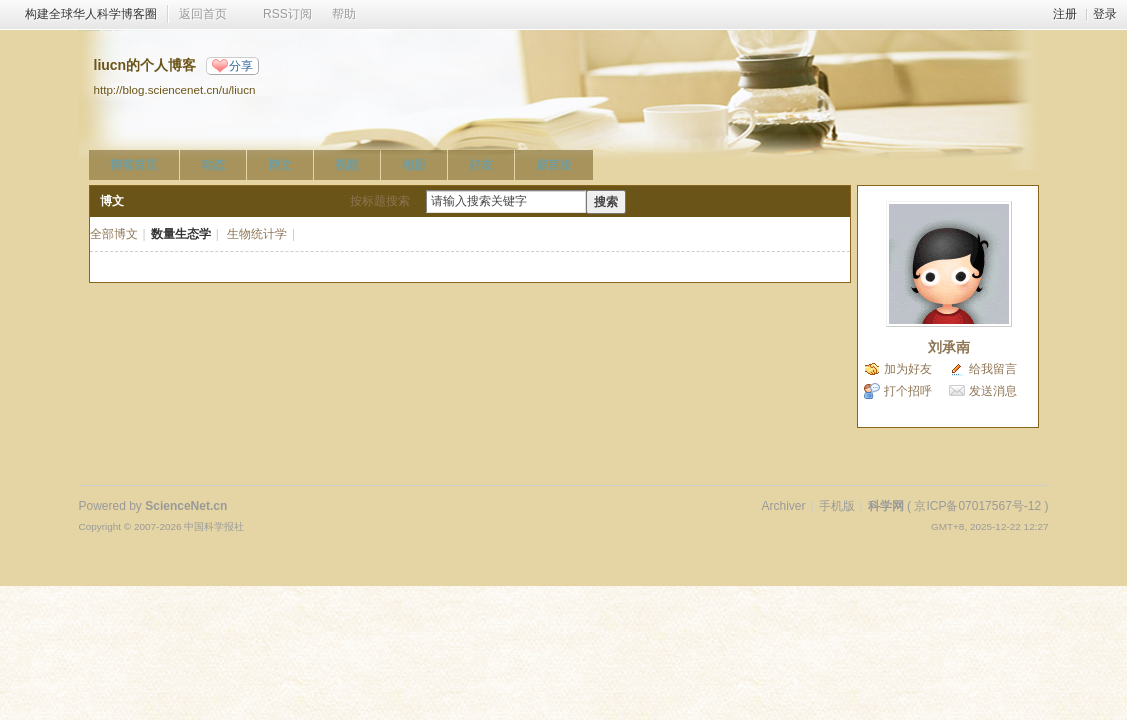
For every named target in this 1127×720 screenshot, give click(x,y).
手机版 (837, 506)
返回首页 (203, 14)
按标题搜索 (380, 201)
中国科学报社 (214, 526)
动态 (213, 165)
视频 (347, 165)
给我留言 (993, 369)
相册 (414, 165)
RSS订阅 (287, 14)
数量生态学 (181, 234)
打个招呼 (908, 391)
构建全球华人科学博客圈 (91, 14)
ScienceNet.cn (186, 506)
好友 (481, 165)
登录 (1105, 14)
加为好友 (908, 369)
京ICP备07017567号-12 (977, 506)
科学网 (886, 506)
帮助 (344, 14)
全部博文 (114, 234)
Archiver (783, 506)
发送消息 (993, 391)
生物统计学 (257, 234)
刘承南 (949, 347)
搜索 (606, 202)
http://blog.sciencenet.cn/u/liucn (175, 89)
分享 (241, 66)
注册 (1065, 14)
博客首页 (134, 165)
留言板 (554, 165)
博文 (280, 165)
